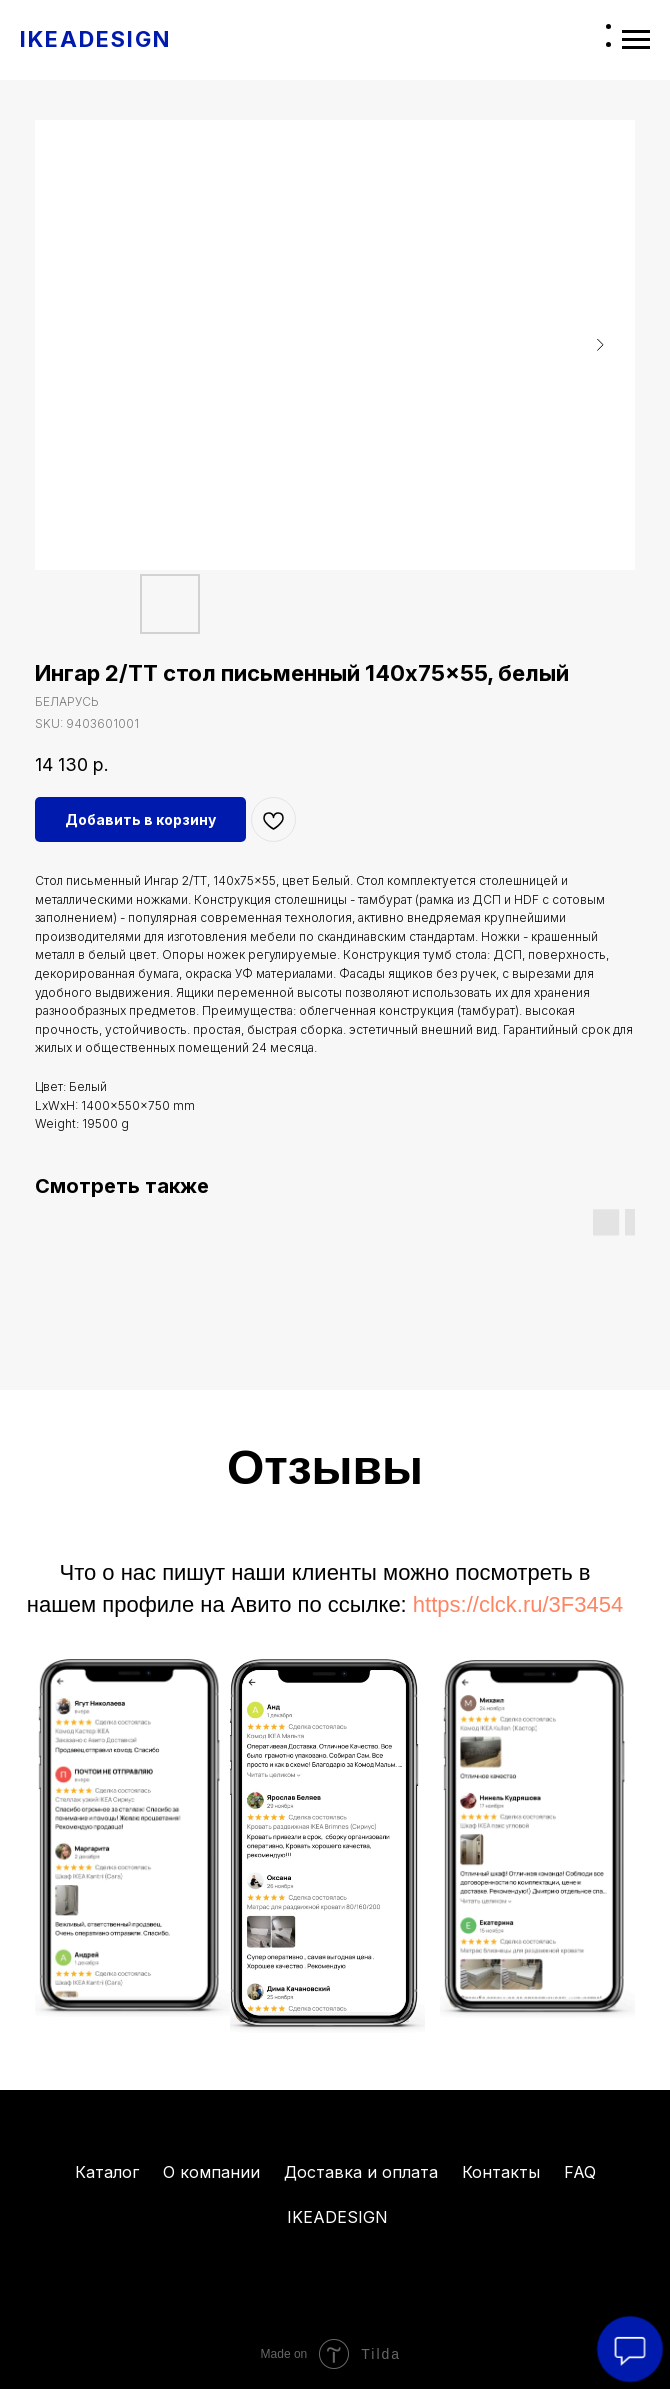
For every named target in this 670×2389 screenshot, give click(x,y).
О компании (211, 2172)
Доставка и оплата (361, 2172)
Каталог (107, 2172)
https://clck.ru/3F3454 (518, 1604)
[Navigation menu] (636, 40)
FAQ (580, 2172)
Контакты (501, 2172)
